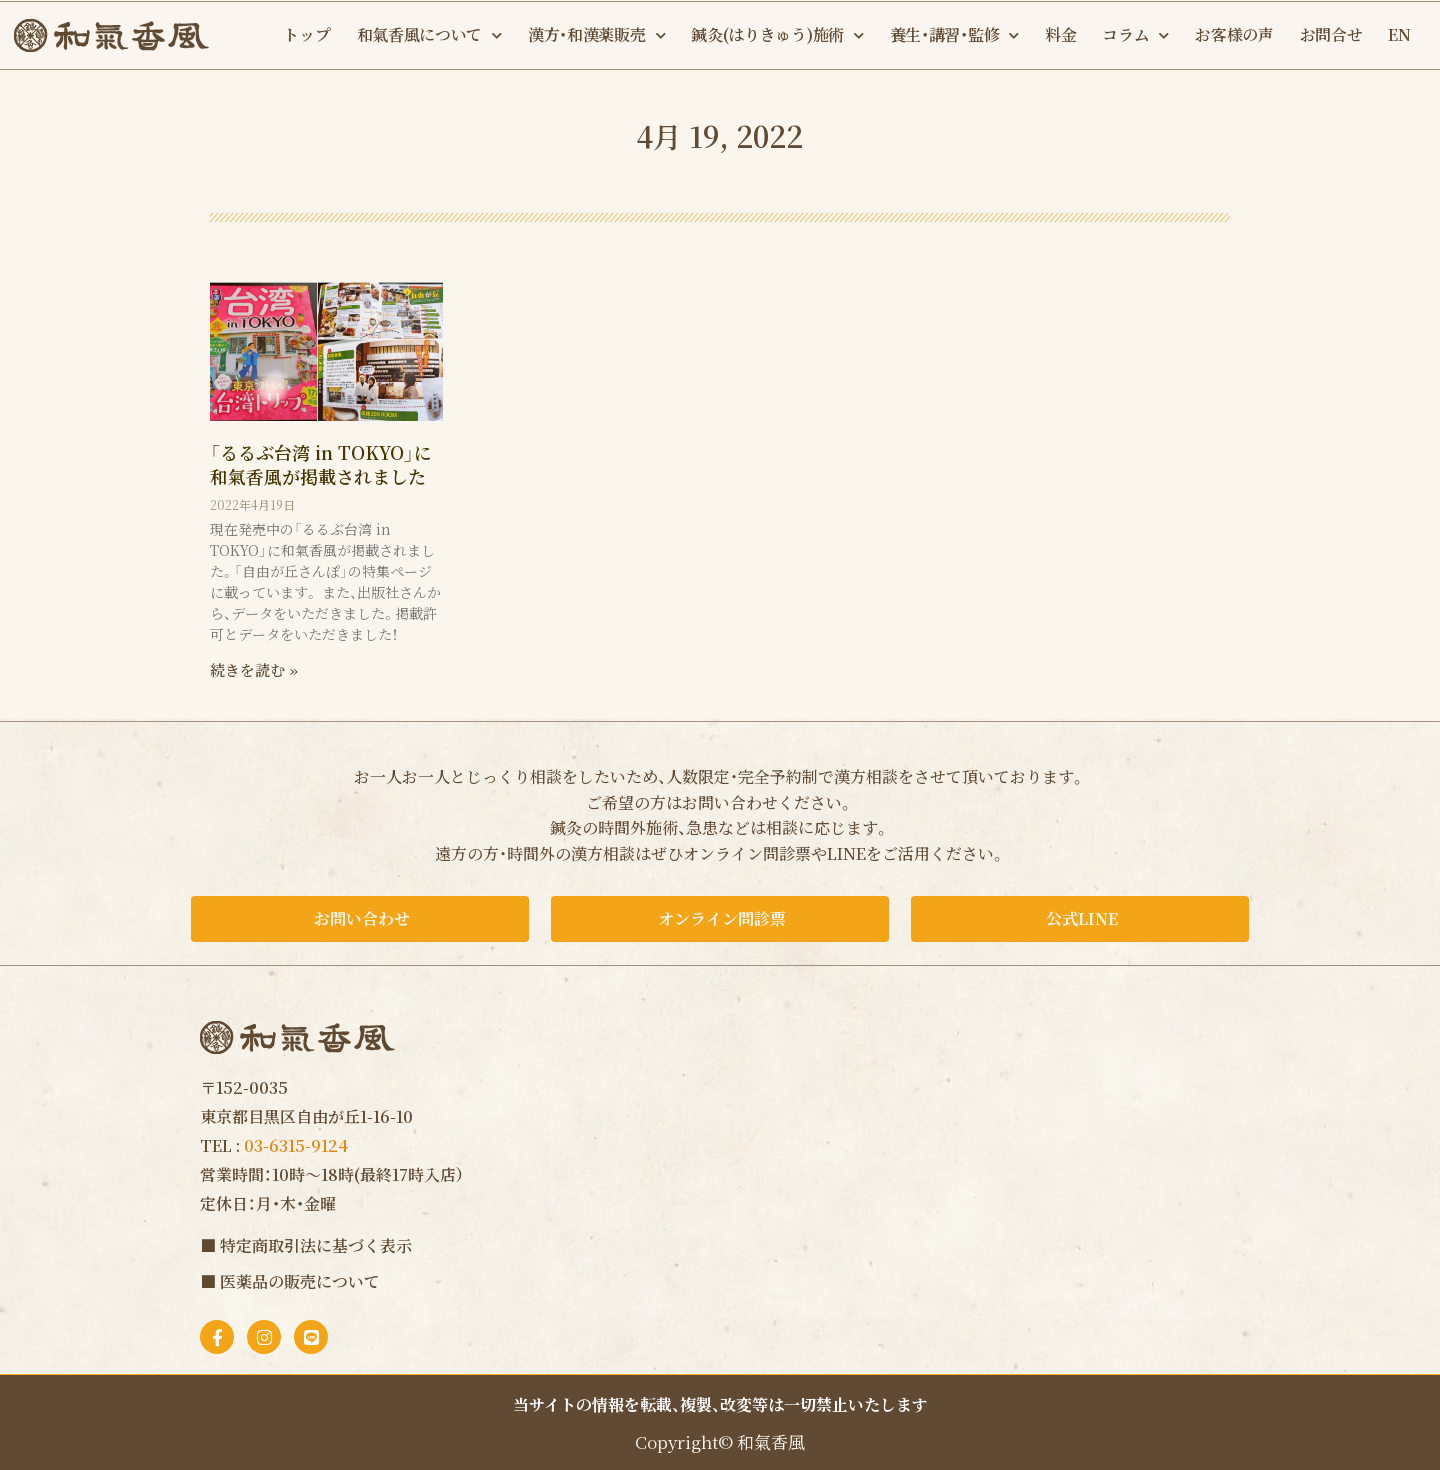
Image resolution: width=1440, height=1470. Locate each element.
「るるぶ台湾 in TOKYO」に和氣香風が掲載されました (321, 463)
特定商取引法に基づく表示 (316, 1245)
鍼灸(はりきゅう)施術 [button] (777, 35)
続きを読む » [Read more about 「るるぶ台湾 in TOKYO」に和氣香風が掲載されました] (254, 669)
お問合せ (1331, 34)
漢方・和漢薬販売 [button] (596, 35)
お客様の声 (1234, 34)
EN (1399, 34)
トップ (306, 34)
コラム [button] (1135, 35)
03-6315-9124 (296, 1145)
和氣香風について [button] (429, 35)
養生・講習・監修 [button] (954, 35)
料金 (1060, 34)
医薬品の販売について (300, 1281)
